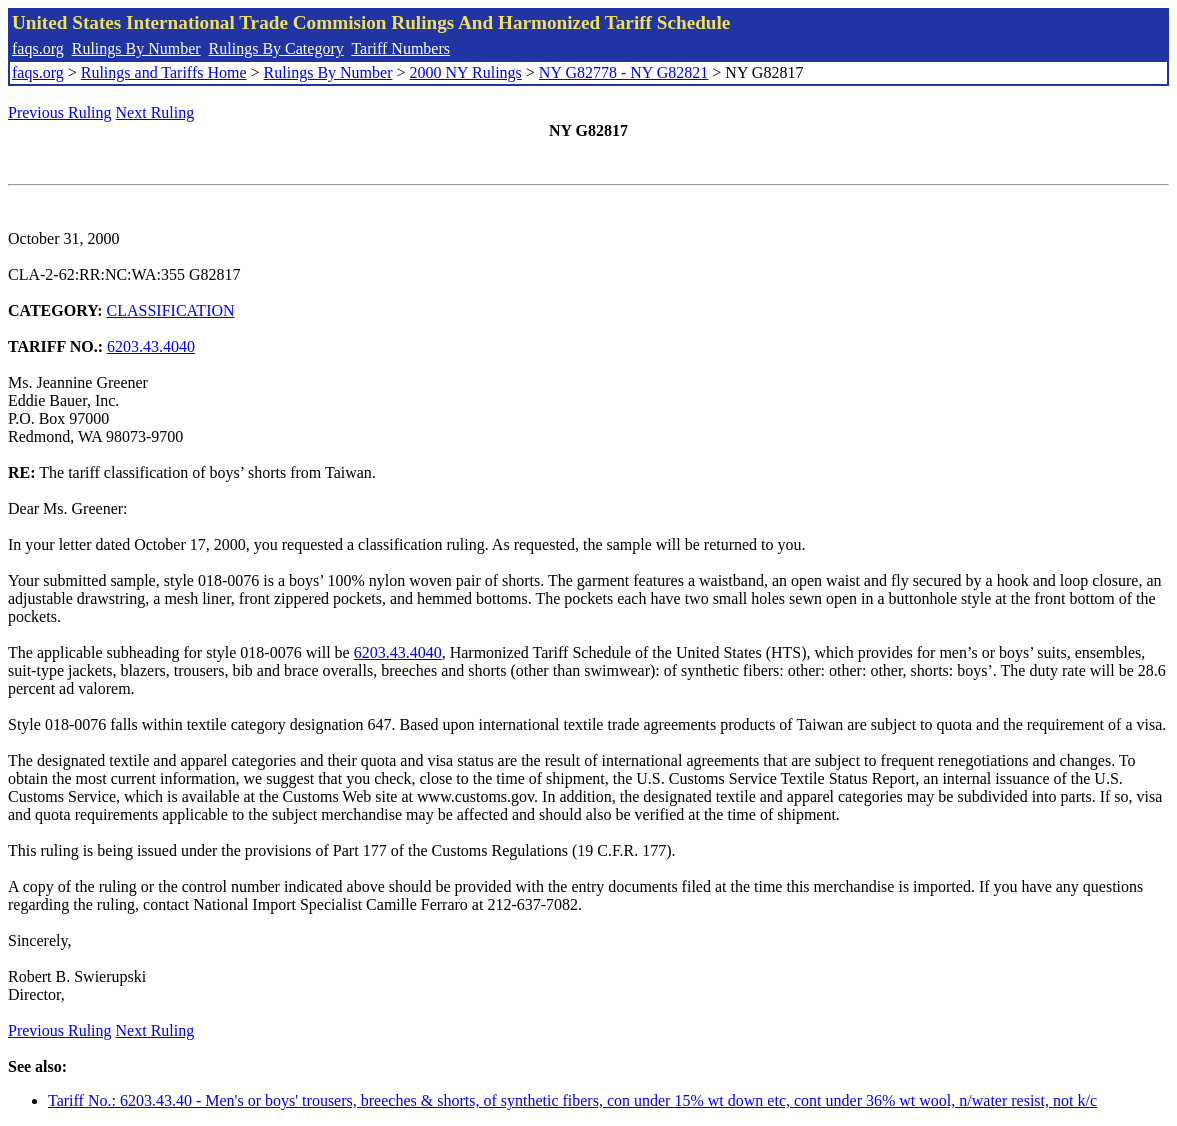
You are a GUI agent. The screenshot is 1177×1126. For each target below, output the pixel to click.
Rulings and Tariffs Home (164, 72)
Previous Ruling (60, 112)
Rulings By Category (276, 48)
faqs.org (38, 48)
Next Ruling (155, 112)
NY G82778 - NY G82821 (623, 72)
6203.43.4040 (151, 346)
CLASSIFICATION (171, 310)
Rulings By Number (136, 48)
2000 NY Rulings (466, 72)
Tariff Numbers (400, 48)
